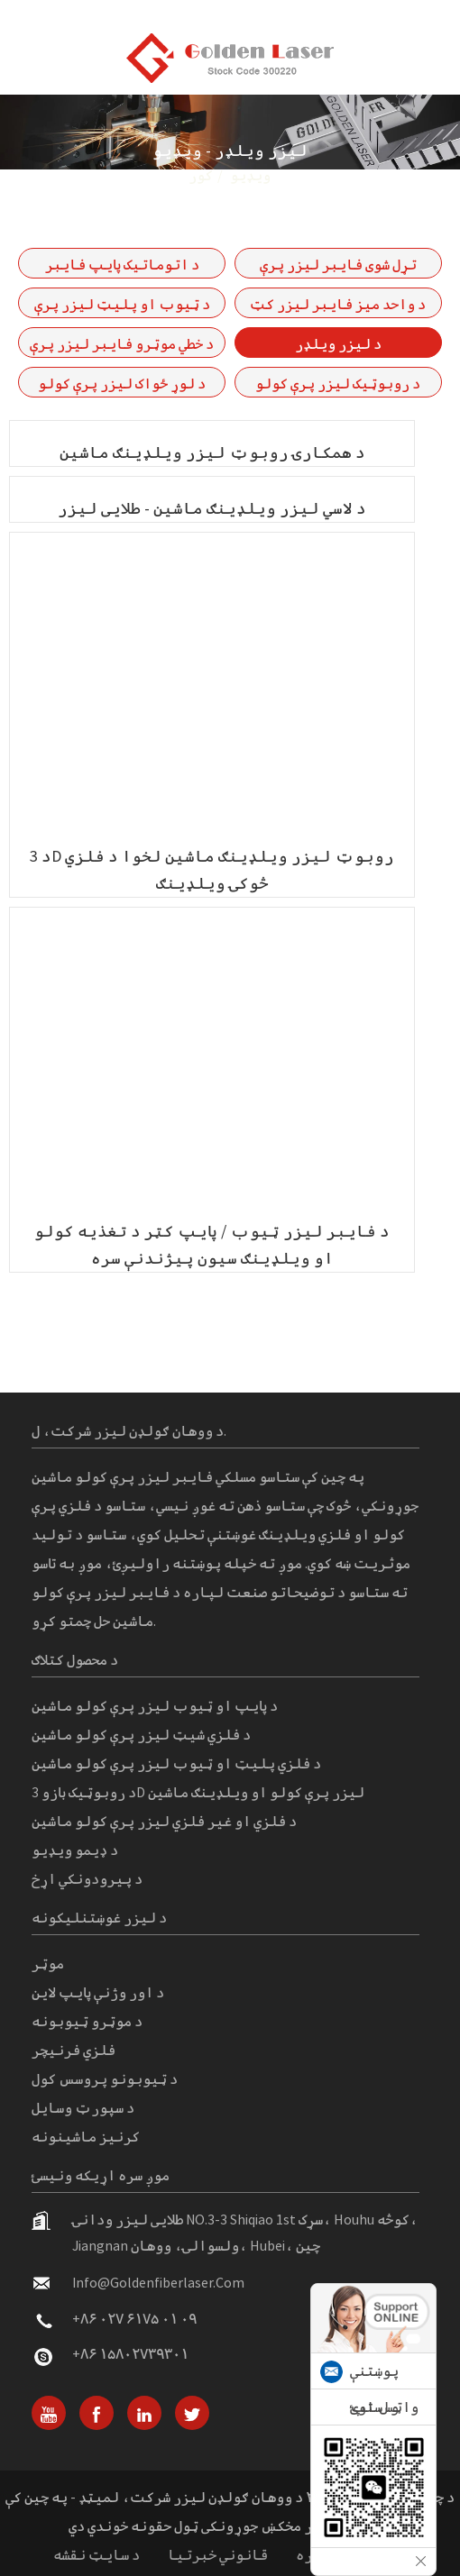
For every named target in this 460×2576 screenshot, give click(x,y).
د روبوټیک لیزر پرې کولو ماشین (337, 385)
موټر (48, 1963)
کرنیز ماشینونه (86, 2136)
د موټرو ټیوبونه (87, 2021)
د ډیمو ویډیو (75, 1850)
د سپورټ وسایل (83, 2107)
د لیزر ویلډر (338, 343)
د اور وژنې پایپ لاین (98, 1992)
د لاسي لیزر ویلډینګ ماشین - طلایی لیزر (212, 508)
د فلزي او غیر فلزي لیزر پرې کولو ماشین (164, 1821)
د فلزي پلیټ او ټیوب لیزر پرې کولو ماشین (176, 1763)
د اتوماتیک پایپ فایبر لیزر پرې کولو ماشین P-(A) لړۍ (121, 267)
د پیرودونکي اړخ (87, 1878)
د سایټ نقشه (96, 2554)
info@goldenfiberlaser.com (158, 2282)
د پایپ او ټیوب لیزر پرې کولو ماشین (155, 1705)
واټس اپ (384, 2407)
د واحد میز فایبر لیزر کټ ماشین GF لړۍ (338, 306)
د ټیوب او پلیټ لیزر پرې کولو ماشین (122, 306)
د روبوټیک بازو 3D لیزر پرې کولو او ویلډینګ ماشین (198, 1792)
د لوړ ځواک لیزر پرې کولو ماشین (122, 385)
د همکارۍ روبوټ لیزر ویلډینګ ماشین (212, 452)
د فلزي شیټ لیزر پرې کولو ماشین (141, 1734)
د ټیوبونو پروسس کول (105, 2078)
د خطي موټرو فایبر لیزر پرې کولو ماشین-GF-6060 (122, 346)
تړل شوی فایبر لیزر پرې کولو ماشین (338, 267)
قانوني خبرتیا (218, 2554)
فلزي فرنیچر (73, 2050)
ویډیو (250, 175)
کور (201, 175)
